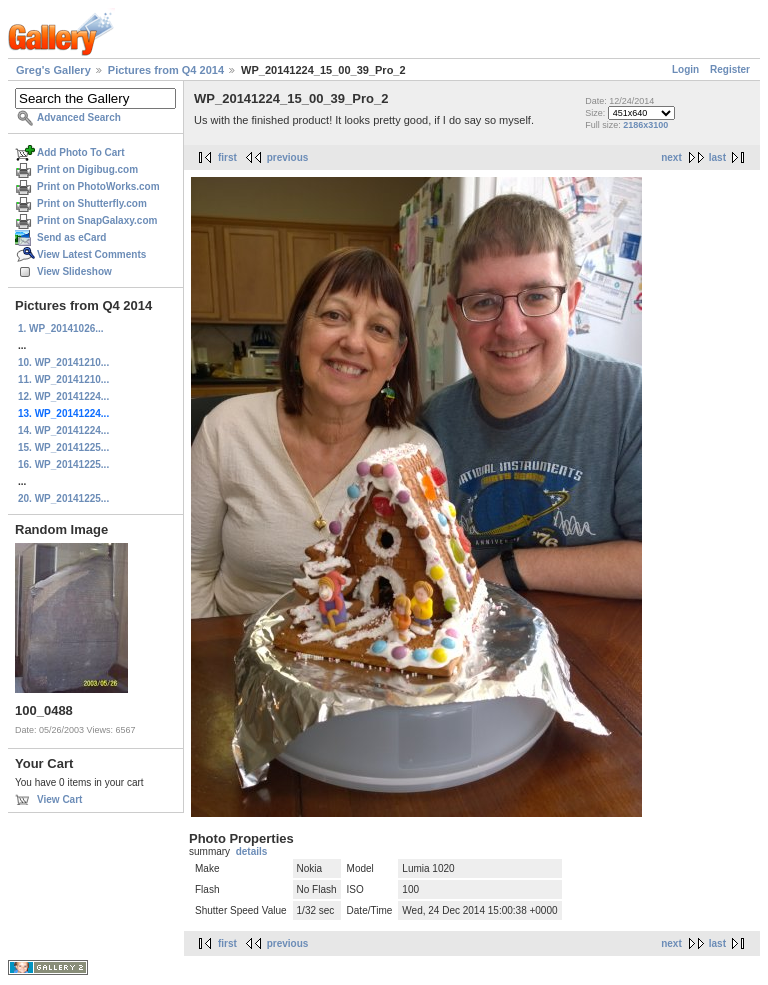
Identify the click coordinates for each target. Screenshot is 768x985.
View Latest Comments (91, 254)
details (252, 851)
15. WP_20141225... (63, 447)
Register (730, 69)
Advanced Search (79, 117)
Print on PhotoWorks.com (98, 186)
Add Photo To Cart (81, 152)
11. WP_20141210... (63, 379)
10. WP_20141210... (63, 362)
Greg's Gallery (53, 70)
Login (685, 69)
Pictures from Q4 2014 (166, 70)
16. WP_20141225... (63, 464)
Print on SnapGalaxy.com (97, 220)
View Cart (59, 799)
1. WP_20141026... (61, 328)
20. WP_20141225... (63, 498)
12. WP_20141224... (63, 396)
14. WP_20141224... (63, 430)
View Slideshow (74, 271)
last (717, 157)
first (227, 157)
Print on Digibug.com (87, 169)
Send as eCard (71, 237)
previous (288, 157)
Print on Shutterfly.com (92, 203)
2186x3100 (645, 125)
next (671, 157)
